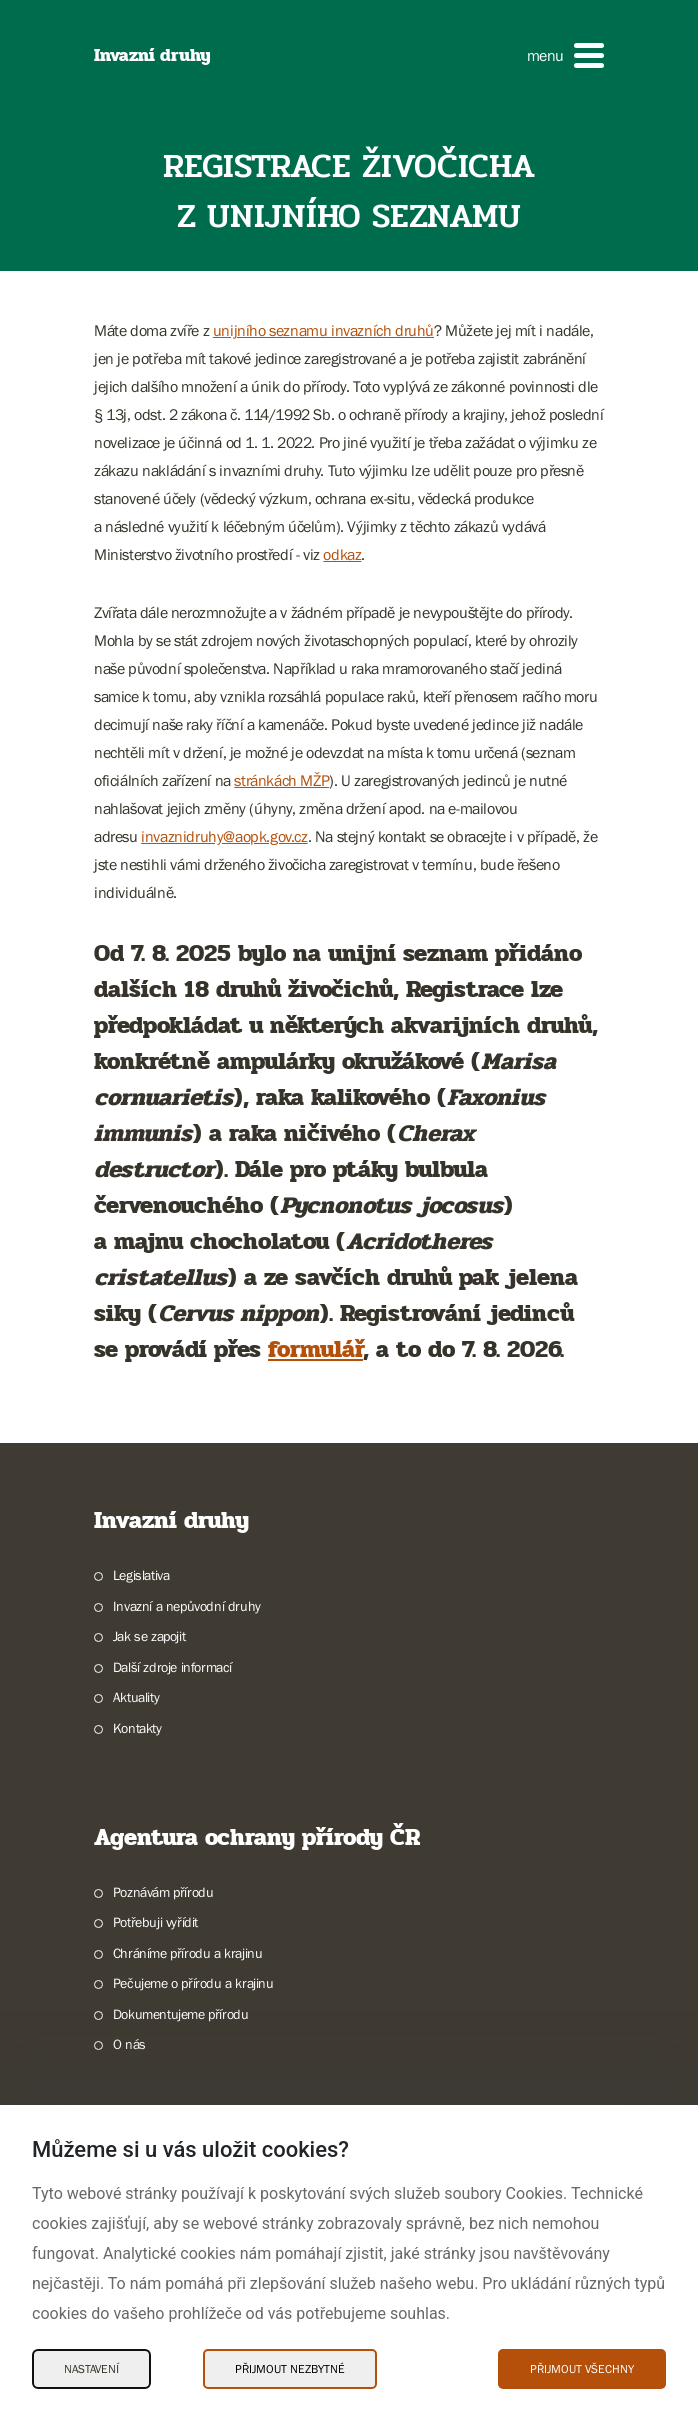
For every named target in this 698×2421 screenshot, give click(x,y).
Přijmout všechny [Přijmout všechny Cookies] (582, 2369)
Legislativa (141, 1575)
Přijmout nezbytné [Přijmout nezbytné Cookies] (290, 2369)
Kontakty (137, 1728)
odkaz (342, 554)
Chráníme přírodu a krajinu (188, 1953)
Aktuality (136, 1697)
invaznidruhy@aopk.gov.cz (224, 836)
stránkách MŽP (281, 780)
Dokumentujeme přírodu (181, 2014)
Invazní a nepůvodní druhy (187, 1606)
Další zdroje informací (172, 1667)
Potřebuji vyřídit (155, 1922)
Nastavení (91, 2369)
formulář (315, 1349)
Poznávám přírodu (163, 1892)
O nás (129, 2044)
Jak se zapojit (149, 1636)
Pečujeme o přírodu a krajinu (193, 1983)
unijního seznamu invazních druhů (323, 330)
